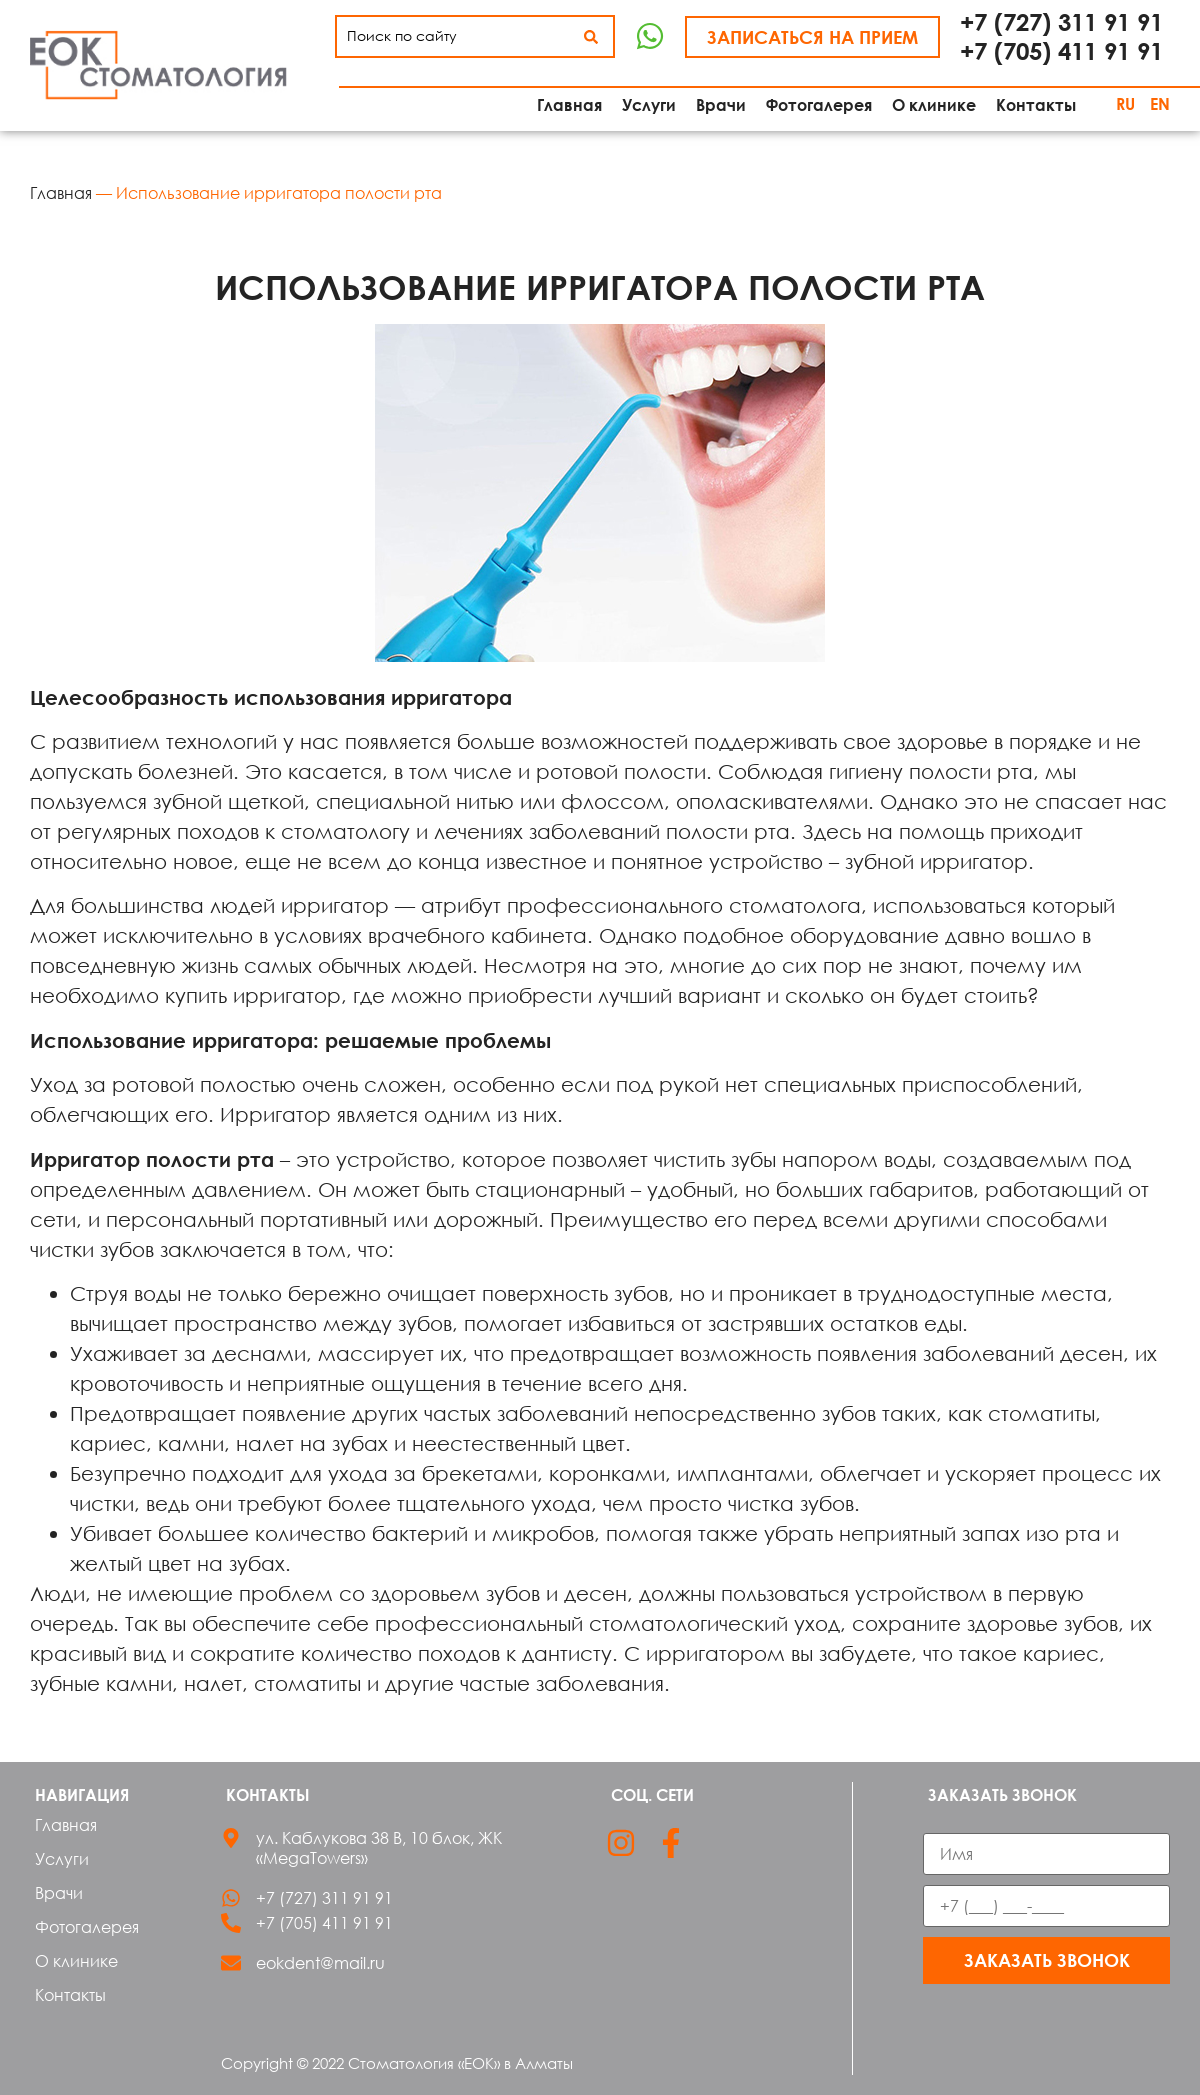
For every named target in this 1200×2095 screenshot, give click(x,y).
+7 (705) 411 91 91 (1061, 50)
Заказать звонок (1047, 1960)
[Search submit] (591, 37)
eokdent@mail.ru (320, 1963)
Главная (61, 193)
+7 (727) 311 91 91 (1061, 21)
